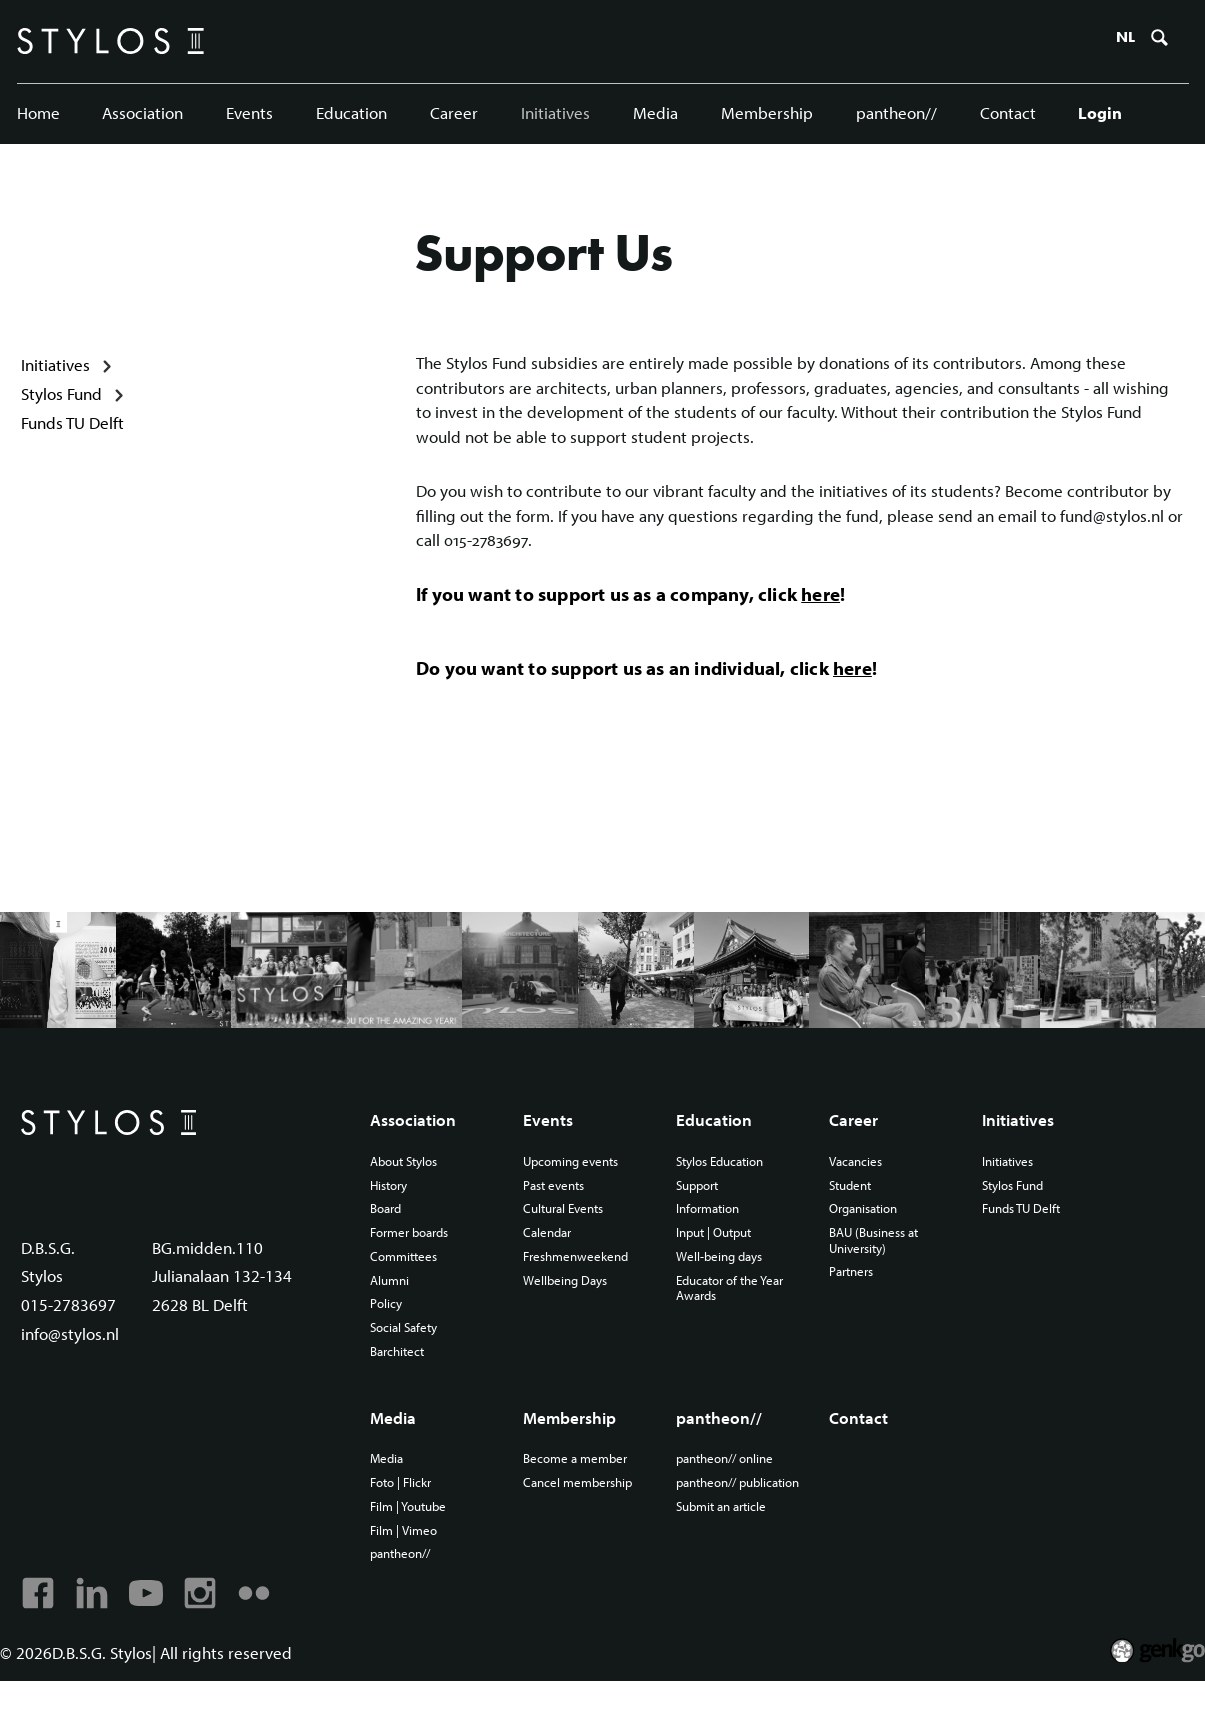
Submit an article (725, 1566)
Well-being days (722, 1293)
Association (143, 115)
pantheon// (894, 115)
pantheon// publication (709, 1534)
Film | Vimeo (406, 1575)
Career (453, 115)
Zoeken (1157, 43)
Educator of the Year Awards (735, 1325)
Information (710, 1244)
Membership (765, 115)
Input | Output (717, 1268)
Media (654, 115)
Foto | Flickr (404, 1526)
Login (1098, 115)
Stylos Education (724, 1195)
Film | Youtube (412, 1550)
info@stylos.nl (70, 1372)
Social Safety (407, 1366)
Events (249, 115)
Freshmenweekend (580, 1293)
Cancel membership (582, 1526)
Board (388, 1244)
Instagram (198, 1641)
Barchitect (400, 1391)
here (820, 611)
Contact (1005, 115)
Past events (557, 1220)
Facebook (38, 1641)
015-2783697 (68, 1343)
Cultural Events (568, 1244)
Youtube (145, 1641)
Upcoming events (575, 1195)
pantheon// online (729, 1501)
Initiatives (554, 115)
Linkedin (91, 1641)
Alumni (391, 1317)
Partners (853, 1309)
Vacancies (857, 1195)
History (391, 1220)
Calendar (549, 1268)
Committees (406, 1293)
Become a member (579, 1501)
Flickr (251, 1641)
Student (852, 1220)
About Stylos (408, 1195)
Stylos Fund (61, 405)
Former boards (414, 1268)
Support (699, 1220)
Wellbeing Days (568, 1317)
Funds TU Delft (72, 435)
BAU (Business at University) (878, 1276)
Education (351, 115)
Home (38, 115)
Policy (387, 1342)
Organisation (867, 1244)
